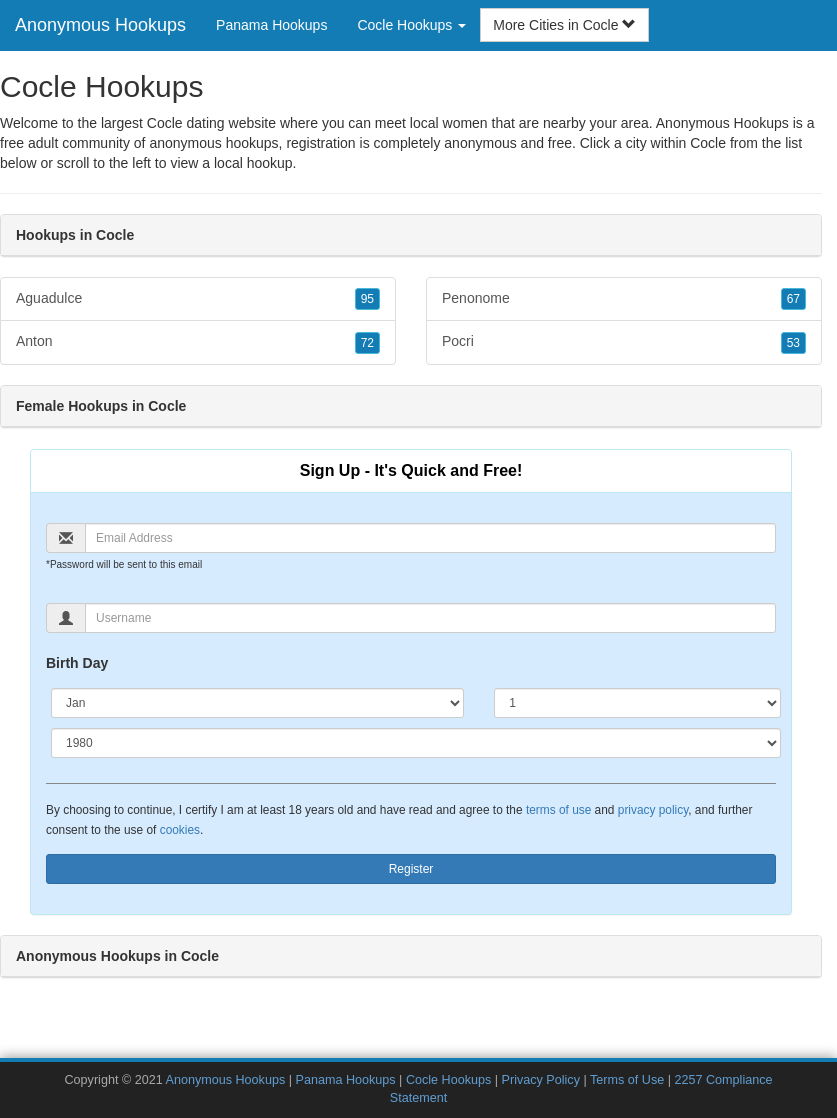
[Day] (637, 703)
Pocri (624, 342)
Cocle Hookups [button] (411, 25)
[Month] (257, 703)
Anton (198, 342)
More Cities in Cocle (564, 25)
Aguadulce (198, 299)
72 (367, 343)
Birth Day (77, 663)
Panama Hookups (271, 25)
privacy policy (653, 810)
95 (367, 299)
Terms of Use (627, 1080)
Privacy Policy (541, 1080)
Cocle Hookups (448, 1080)
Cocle (708, 143)
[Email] (430, 538)
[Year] (416, 743)
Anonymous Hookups (100, 25)
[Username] (430, 618)
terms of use (558, 810)
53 (793, 343)
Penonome (624, 299)
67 (793, 299)
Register (411, 869)
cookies (180, 830)
